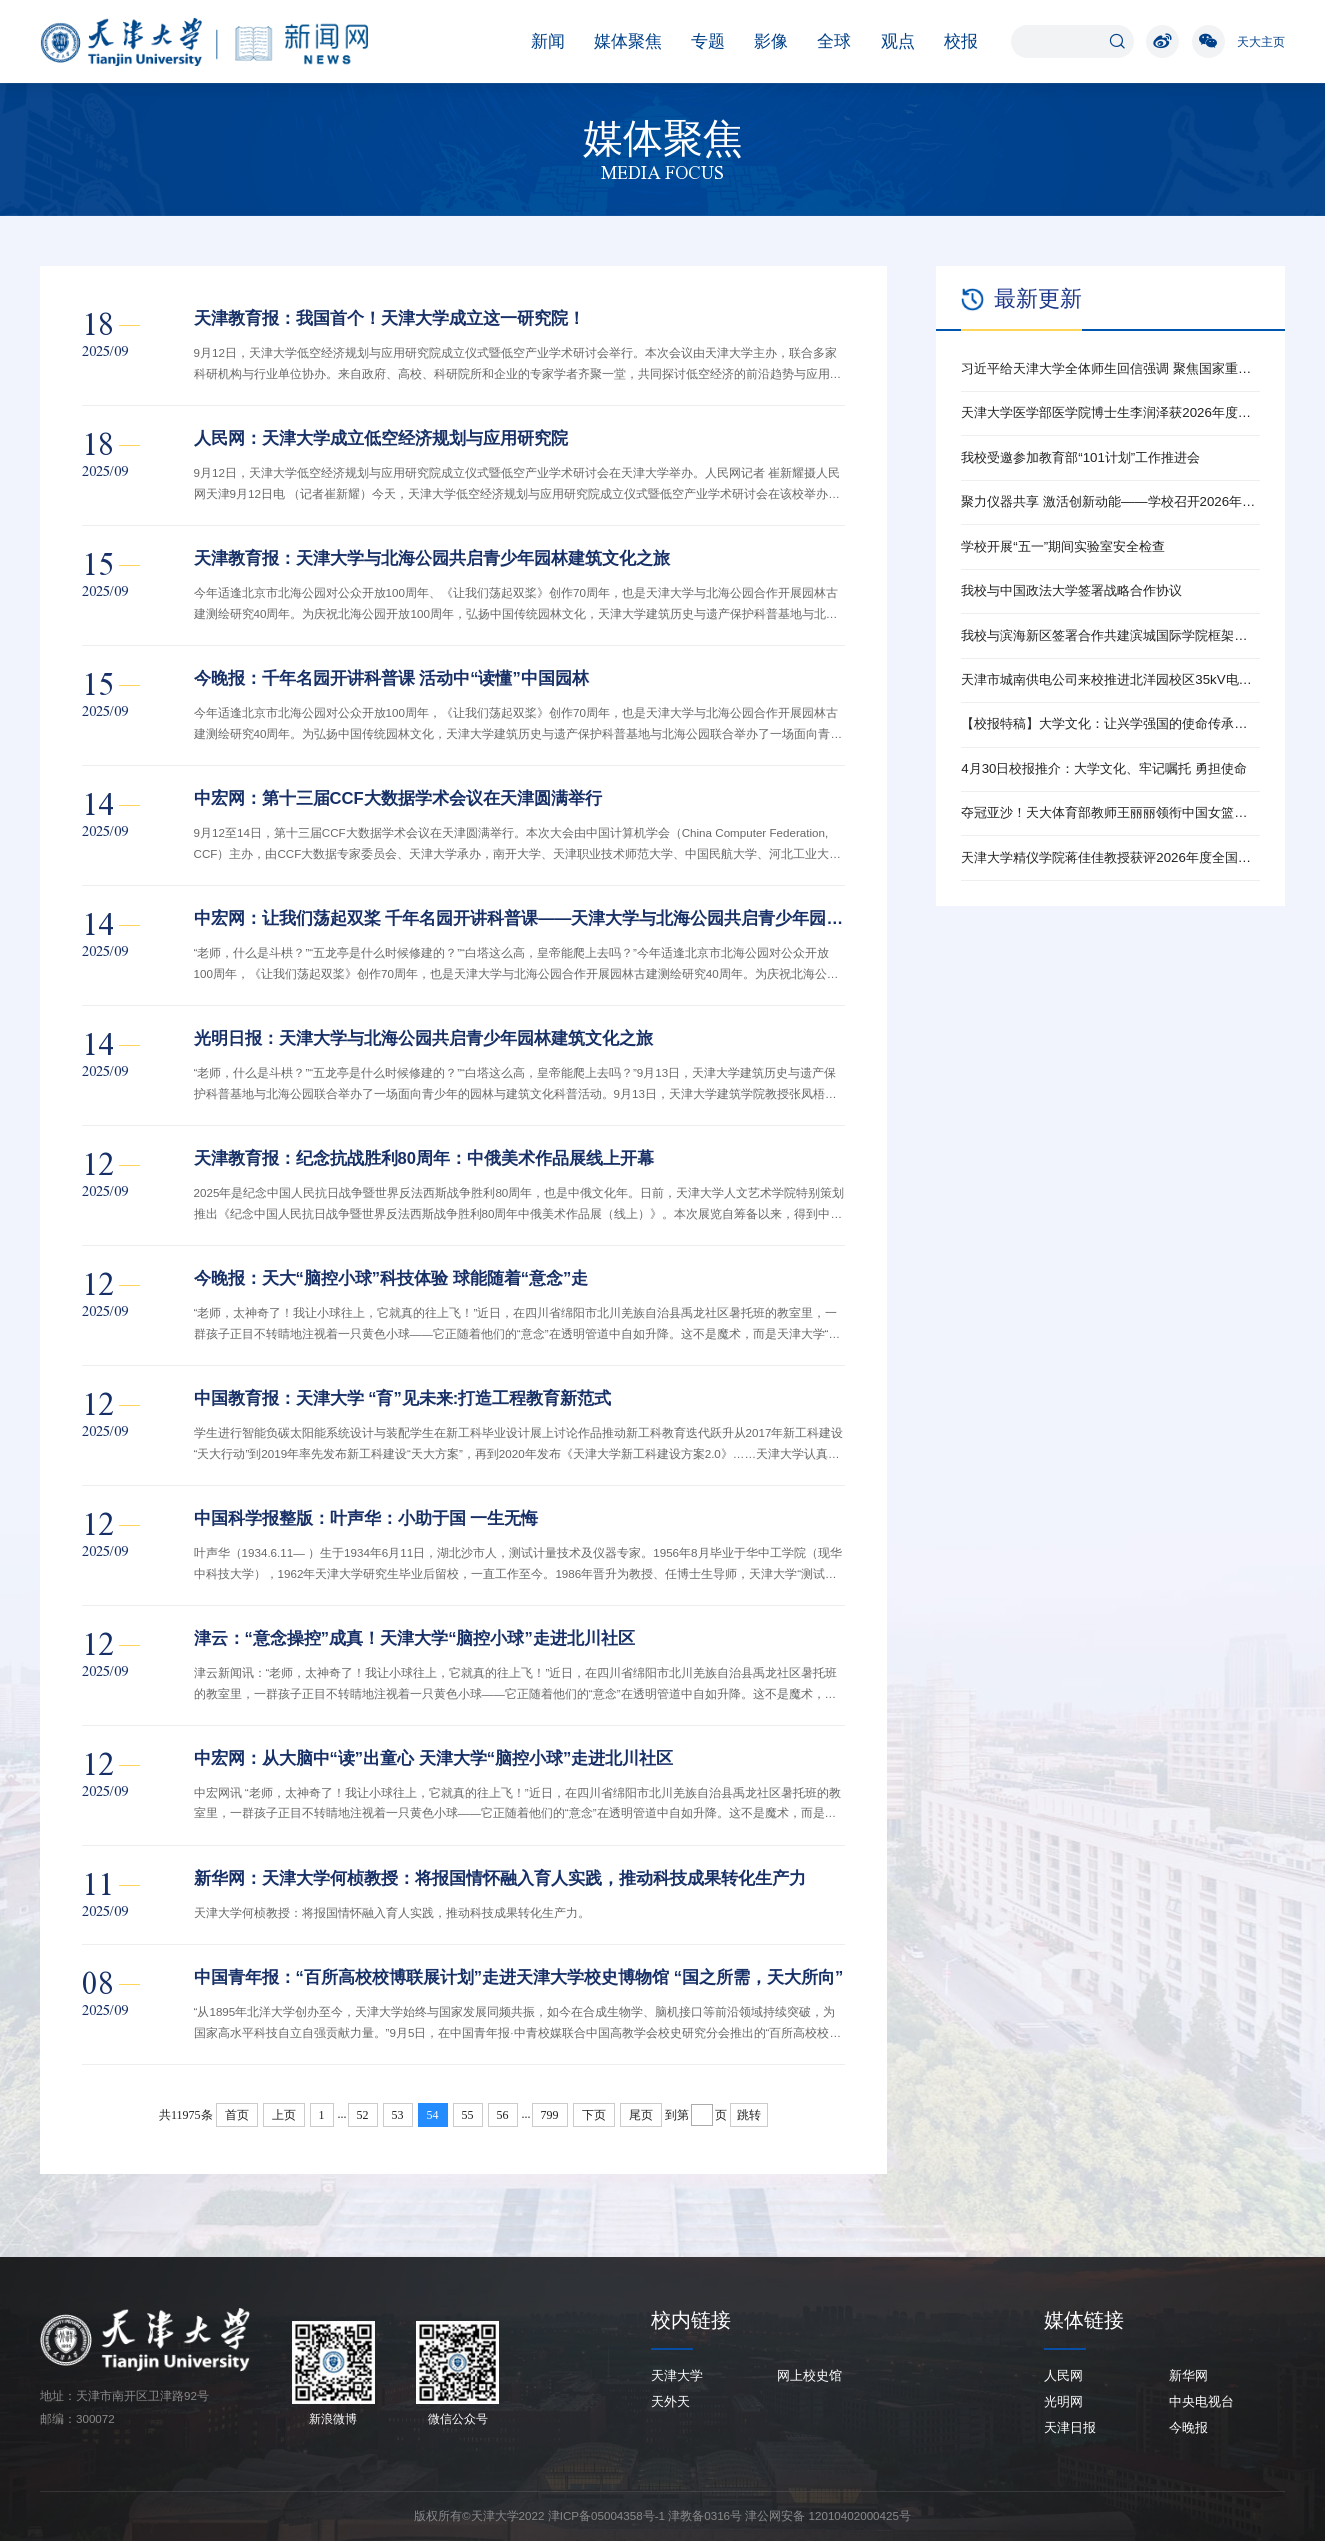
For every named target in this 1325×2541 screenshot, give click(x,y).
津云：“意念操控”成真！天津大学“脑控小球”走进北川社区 (414, 1638)
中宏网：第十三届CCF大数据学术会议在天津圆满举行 (398, 798)
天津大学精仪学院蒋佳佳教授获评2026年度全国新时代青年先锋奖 (1110, 857)
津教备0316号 (705, 2515)
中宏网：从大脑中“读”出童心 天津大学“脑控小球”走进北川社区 (434, 1758)
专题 (698, 41)
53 (398, 2115)
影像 (761, 41)
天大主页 (1261, 41)
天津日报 (1070, 2427)
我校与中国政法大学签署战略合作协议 (1071, 590)
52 (363, 2115)
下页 (594, 2115)
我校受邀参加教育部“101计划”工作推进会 (1080, 457)
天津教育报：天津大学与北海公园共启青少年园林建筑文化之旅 (432, 558)
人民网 (1063, 2375)
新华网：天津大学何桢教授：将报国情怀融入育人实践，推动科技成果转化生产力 (500, 1878)
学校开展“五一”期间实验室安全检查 (1063, 546)
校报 (951, 41)
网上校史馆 (809, 2375)
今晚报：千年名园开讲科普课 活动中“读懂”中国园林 (391, 678)
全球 (824, 41)
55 (468, 2115)
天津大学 (677, 2375)
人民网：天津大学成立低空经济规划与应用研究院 (381, 438)
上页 (284, 2115)
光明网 (1063, 2401)
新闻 (538, 41)
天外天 (670, 2401)
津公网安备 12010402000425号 (828, 2515)
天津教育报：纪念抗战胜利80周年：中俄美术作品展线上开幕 (424, 1158)
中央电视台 (1201, 2401)
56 (503, 2115)
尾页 (641, 2115)
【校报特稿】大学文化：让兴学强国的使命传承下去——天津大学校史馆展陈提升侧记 (1110, 723)
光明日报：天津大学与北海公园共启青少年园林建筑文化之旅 (423, 1038)
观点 (888, 41)
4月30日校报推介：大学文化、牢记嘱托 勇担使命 (1104, 768)
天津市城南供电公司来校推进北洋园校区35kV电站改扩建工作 (1110, 679)
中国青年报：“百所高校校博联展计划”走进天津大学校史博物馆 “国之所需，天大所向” (519, 1977)
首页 (237, 2115)
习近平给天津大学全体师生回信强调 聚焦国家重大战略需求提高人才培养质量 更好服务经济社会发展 (1110, 368)
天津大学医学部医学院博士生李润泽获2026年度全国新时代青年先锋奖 (1110, 412)
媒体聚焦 (618, 41)
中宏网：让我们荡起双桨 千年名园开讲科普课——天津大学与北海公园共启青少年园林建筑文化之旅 (520, 918)
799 (550, 2115)
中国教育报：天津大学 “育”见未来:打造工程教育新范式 (403, 1398)
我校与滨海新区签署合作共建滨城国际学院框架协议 (1110, 635)
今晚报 (1188, 2427)
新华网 (1188, 2375)
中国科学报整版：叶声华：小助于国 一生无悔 (366, 1518)
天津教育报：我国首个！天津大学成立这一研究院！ (389, 318)
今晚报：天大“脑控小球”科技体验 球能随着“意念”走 (391, 1278)
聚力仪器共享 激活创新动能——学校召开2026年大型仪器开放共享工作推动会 (1110, 501)
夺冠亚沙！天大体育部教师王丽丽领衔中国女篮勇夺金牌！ (1110, 812)
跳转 (749, 2115)
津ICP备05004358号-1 (606, 2515)
